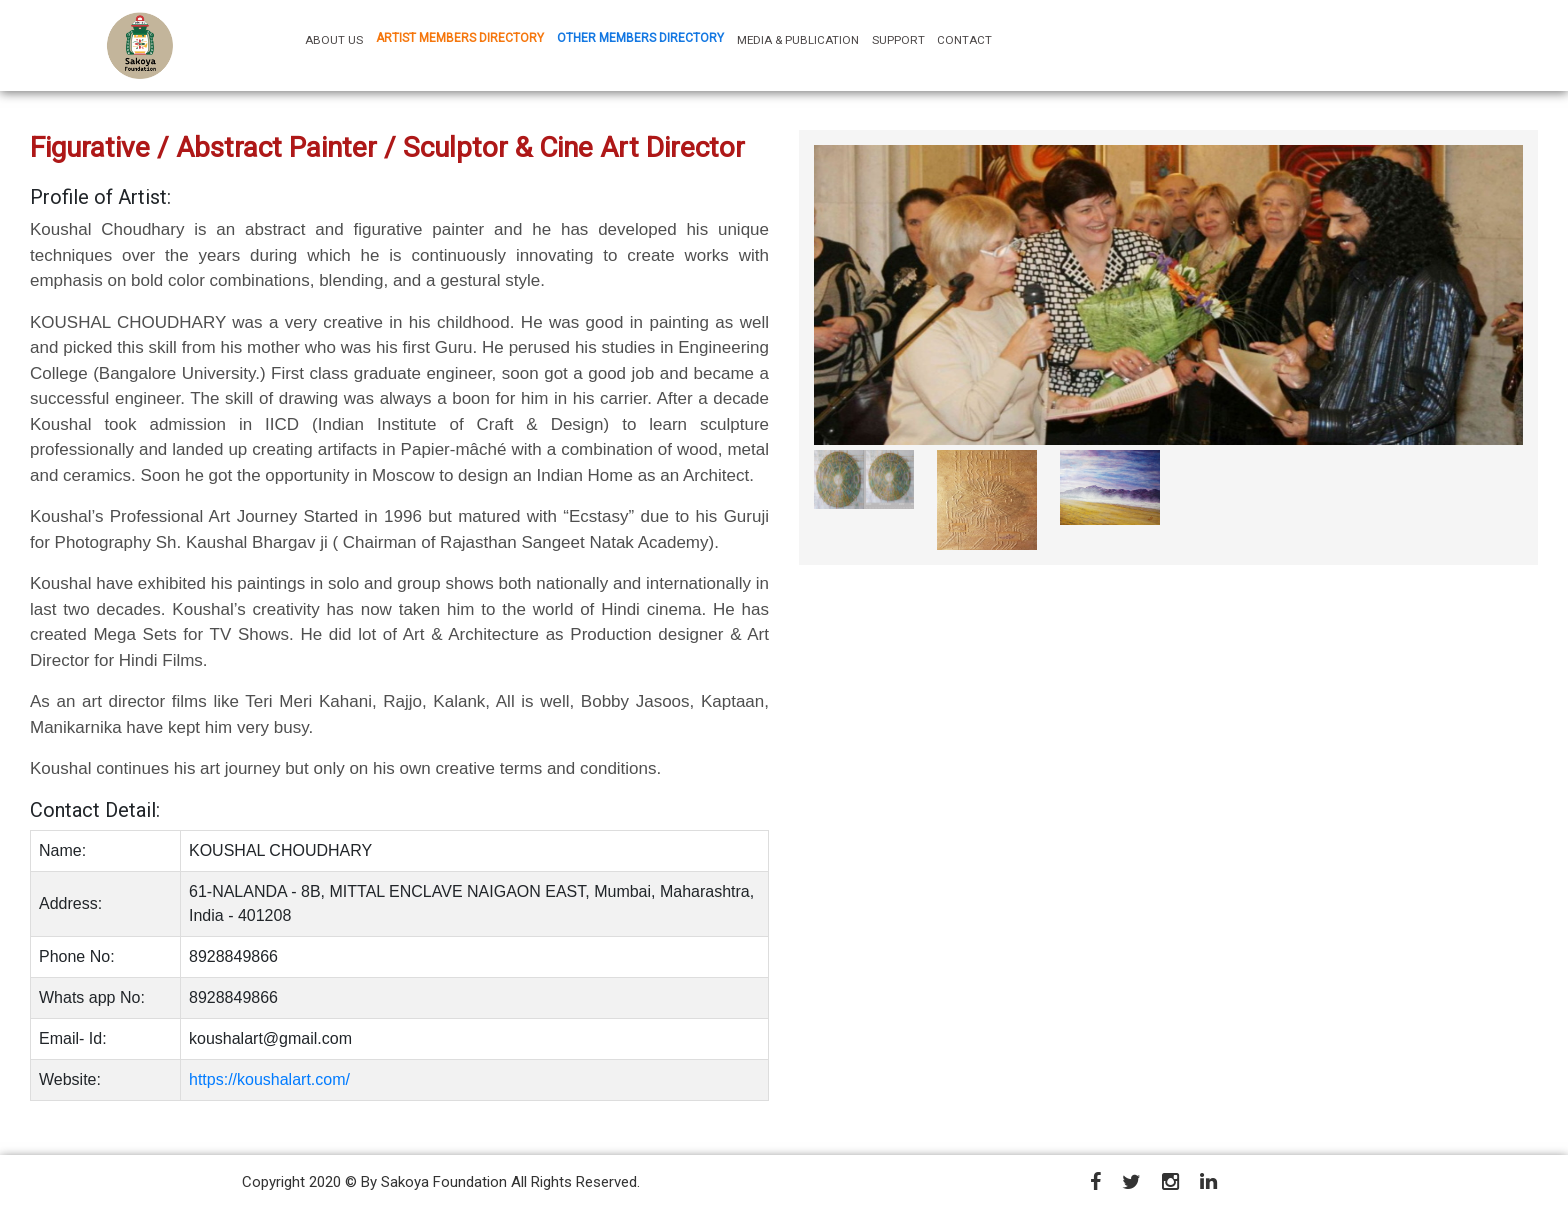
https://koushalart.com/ (269, 1079)
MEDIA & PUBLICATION (798, 40)
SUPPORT (898, 40)
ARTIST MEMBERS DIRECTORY (460, 38)
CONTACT (964, 40)
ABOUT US (337, 39)
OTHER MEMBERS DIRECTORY (640, 38)
